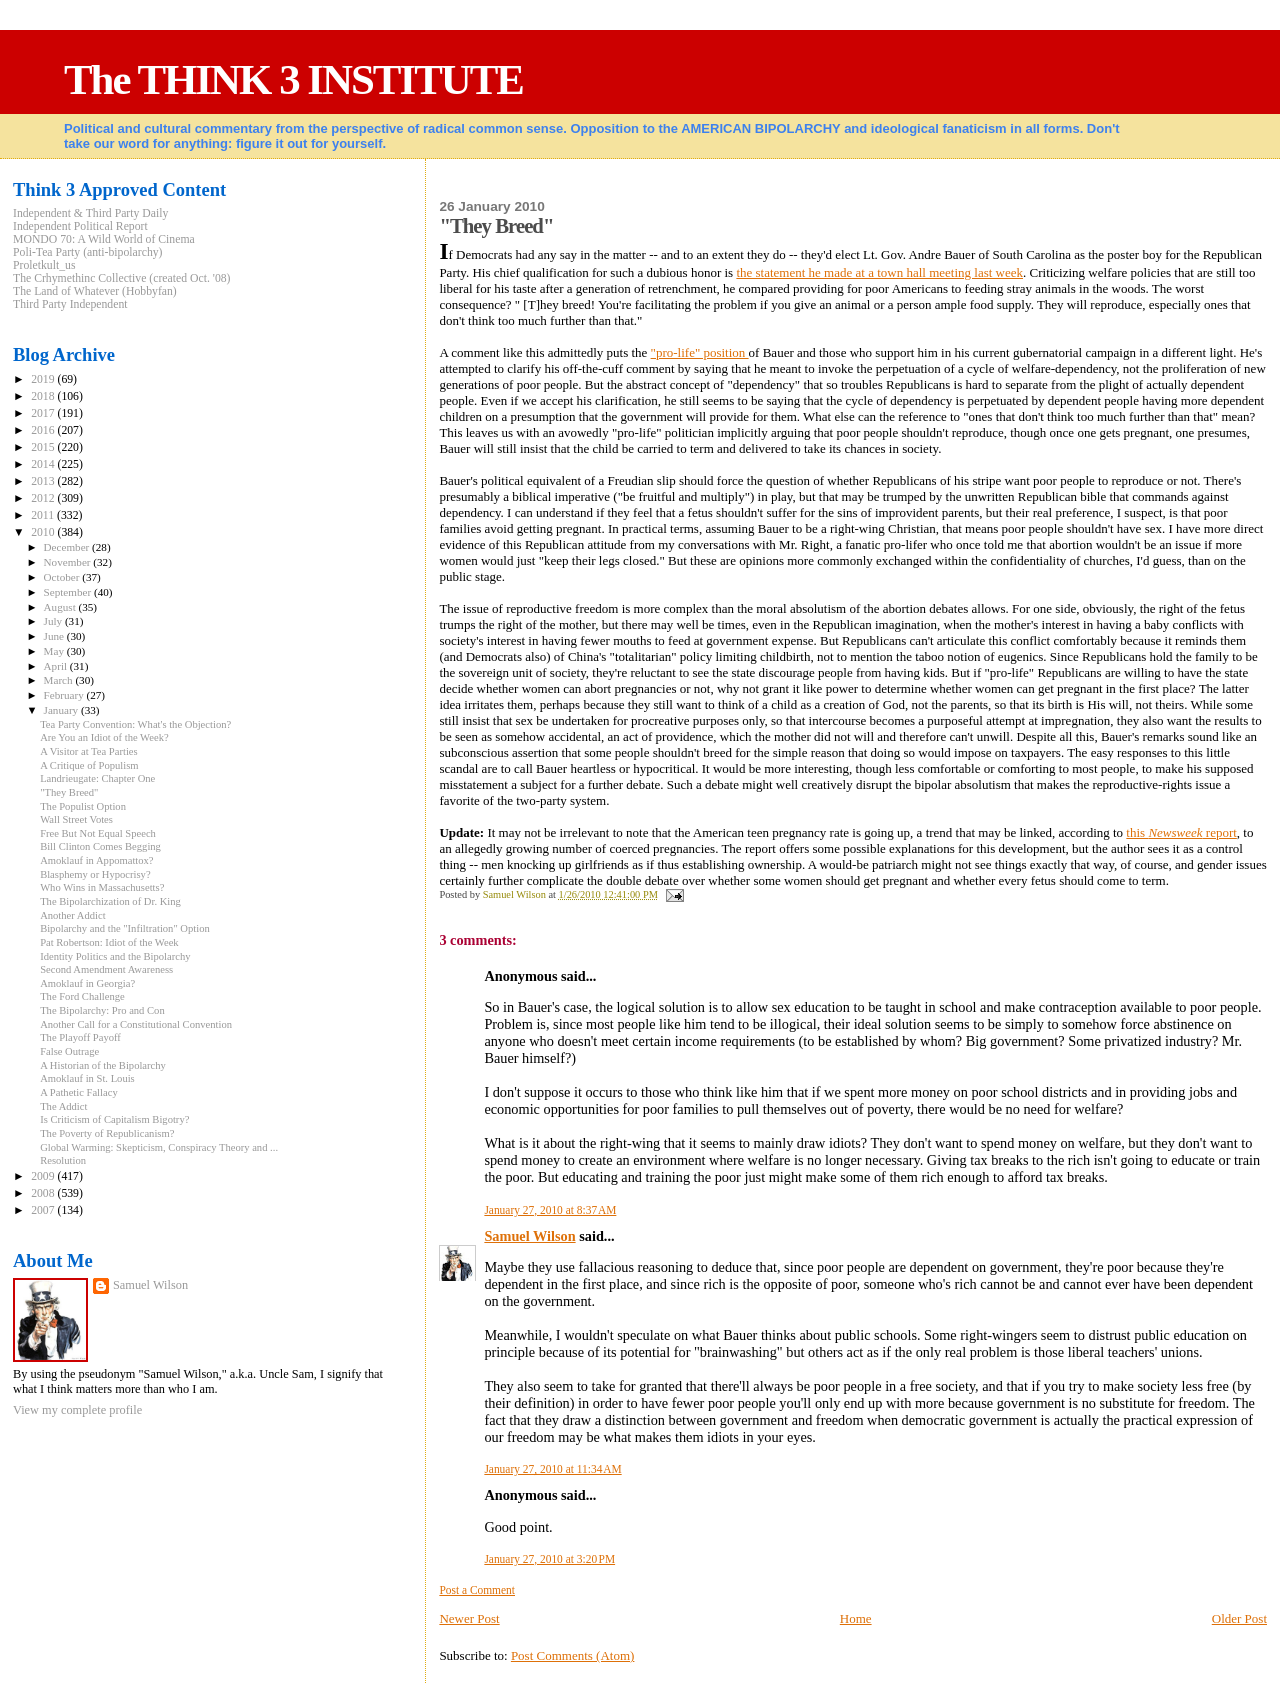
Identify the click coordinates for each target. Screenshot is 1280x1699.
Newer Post (469, 1618)
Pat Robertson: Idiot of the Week (109, 942)
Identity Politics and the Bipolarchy (115, 956)
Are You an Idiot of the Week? (104, 737)
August (61, 607)
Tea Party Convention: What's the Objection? (135, 724)
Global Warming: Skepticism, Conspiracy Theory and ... (159, 1147)
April (57, 666)
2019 (44, 379)
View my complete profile (77, 1410)
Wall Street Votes (76, 819)
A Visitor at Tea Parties (89, 751)
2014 (44, 464)
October (63, 577)
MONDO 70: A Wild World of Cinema (104, 239)
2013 (44, 481)
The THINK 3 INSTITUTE (293, 79)
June (55, 636)
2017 (44, 413)
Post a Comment (477, 1590)
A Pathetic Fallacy (79, 1092)
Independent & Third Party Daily (90, 213)
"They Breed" (69, 792)
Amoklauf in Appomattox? (96, 860)
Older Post (1239, 1618)
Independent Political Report (80, 226)
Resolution (63, 1160)
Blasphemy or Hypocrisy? (95, 874)
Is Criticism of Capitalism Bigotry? (114, 1119)
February (65, 695)
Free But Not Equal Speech (98, 833)
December (68, 547)
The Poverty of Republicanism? (107, 1133)
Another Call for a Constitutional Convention (136, 1024)
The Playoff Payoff (80, 1037)
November (69, 562)
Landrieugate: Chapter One (97, 778)
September (69, 592)
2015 (44, 447)
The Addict (63, 1106)
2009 (44, 1176)
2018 (44, 396)
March (60, 680)
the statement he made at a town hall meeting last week (879, 272)
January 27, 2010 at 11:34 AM (552, 1469)
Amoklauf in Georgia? (87, 983)
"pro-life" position (700, 352)
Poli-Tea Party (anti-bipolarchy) (88, 252)
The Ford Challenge (82, 996)
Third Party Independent (70, 304)
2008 (44, 1193)
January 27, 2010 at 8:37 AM (550, 1210)
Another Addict (73, 915)
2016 (44, 430)
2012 (44, 498)
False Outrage (69, 1051)
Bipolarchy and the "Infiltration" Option (125, 928)
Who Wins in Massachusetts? (102, 887)
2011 (44, 515)
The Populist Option (83, 806)
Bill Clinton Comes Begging (100, 846)
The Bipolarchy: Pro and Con (102, 1010)
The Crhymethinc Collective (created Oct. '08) (122, 278)
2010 (44, 532)
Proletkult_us (44, 265)
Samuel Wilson (529, 1236)
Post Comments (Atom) (573, 1655)
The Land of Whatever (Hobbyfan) (95, 291)
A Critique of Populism (89, 765)
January (62, 710)
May (55, 651)
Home (856, 1618)
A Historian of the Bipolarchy (103, 1065)
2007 (44, 1210)
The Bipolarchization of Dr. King (110, 901)
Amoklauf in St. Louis (87, 1078)
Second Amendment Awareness (106, 969)
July (54, 621)
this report (1181, 832)
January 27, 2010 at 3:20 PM (549, 1559)
